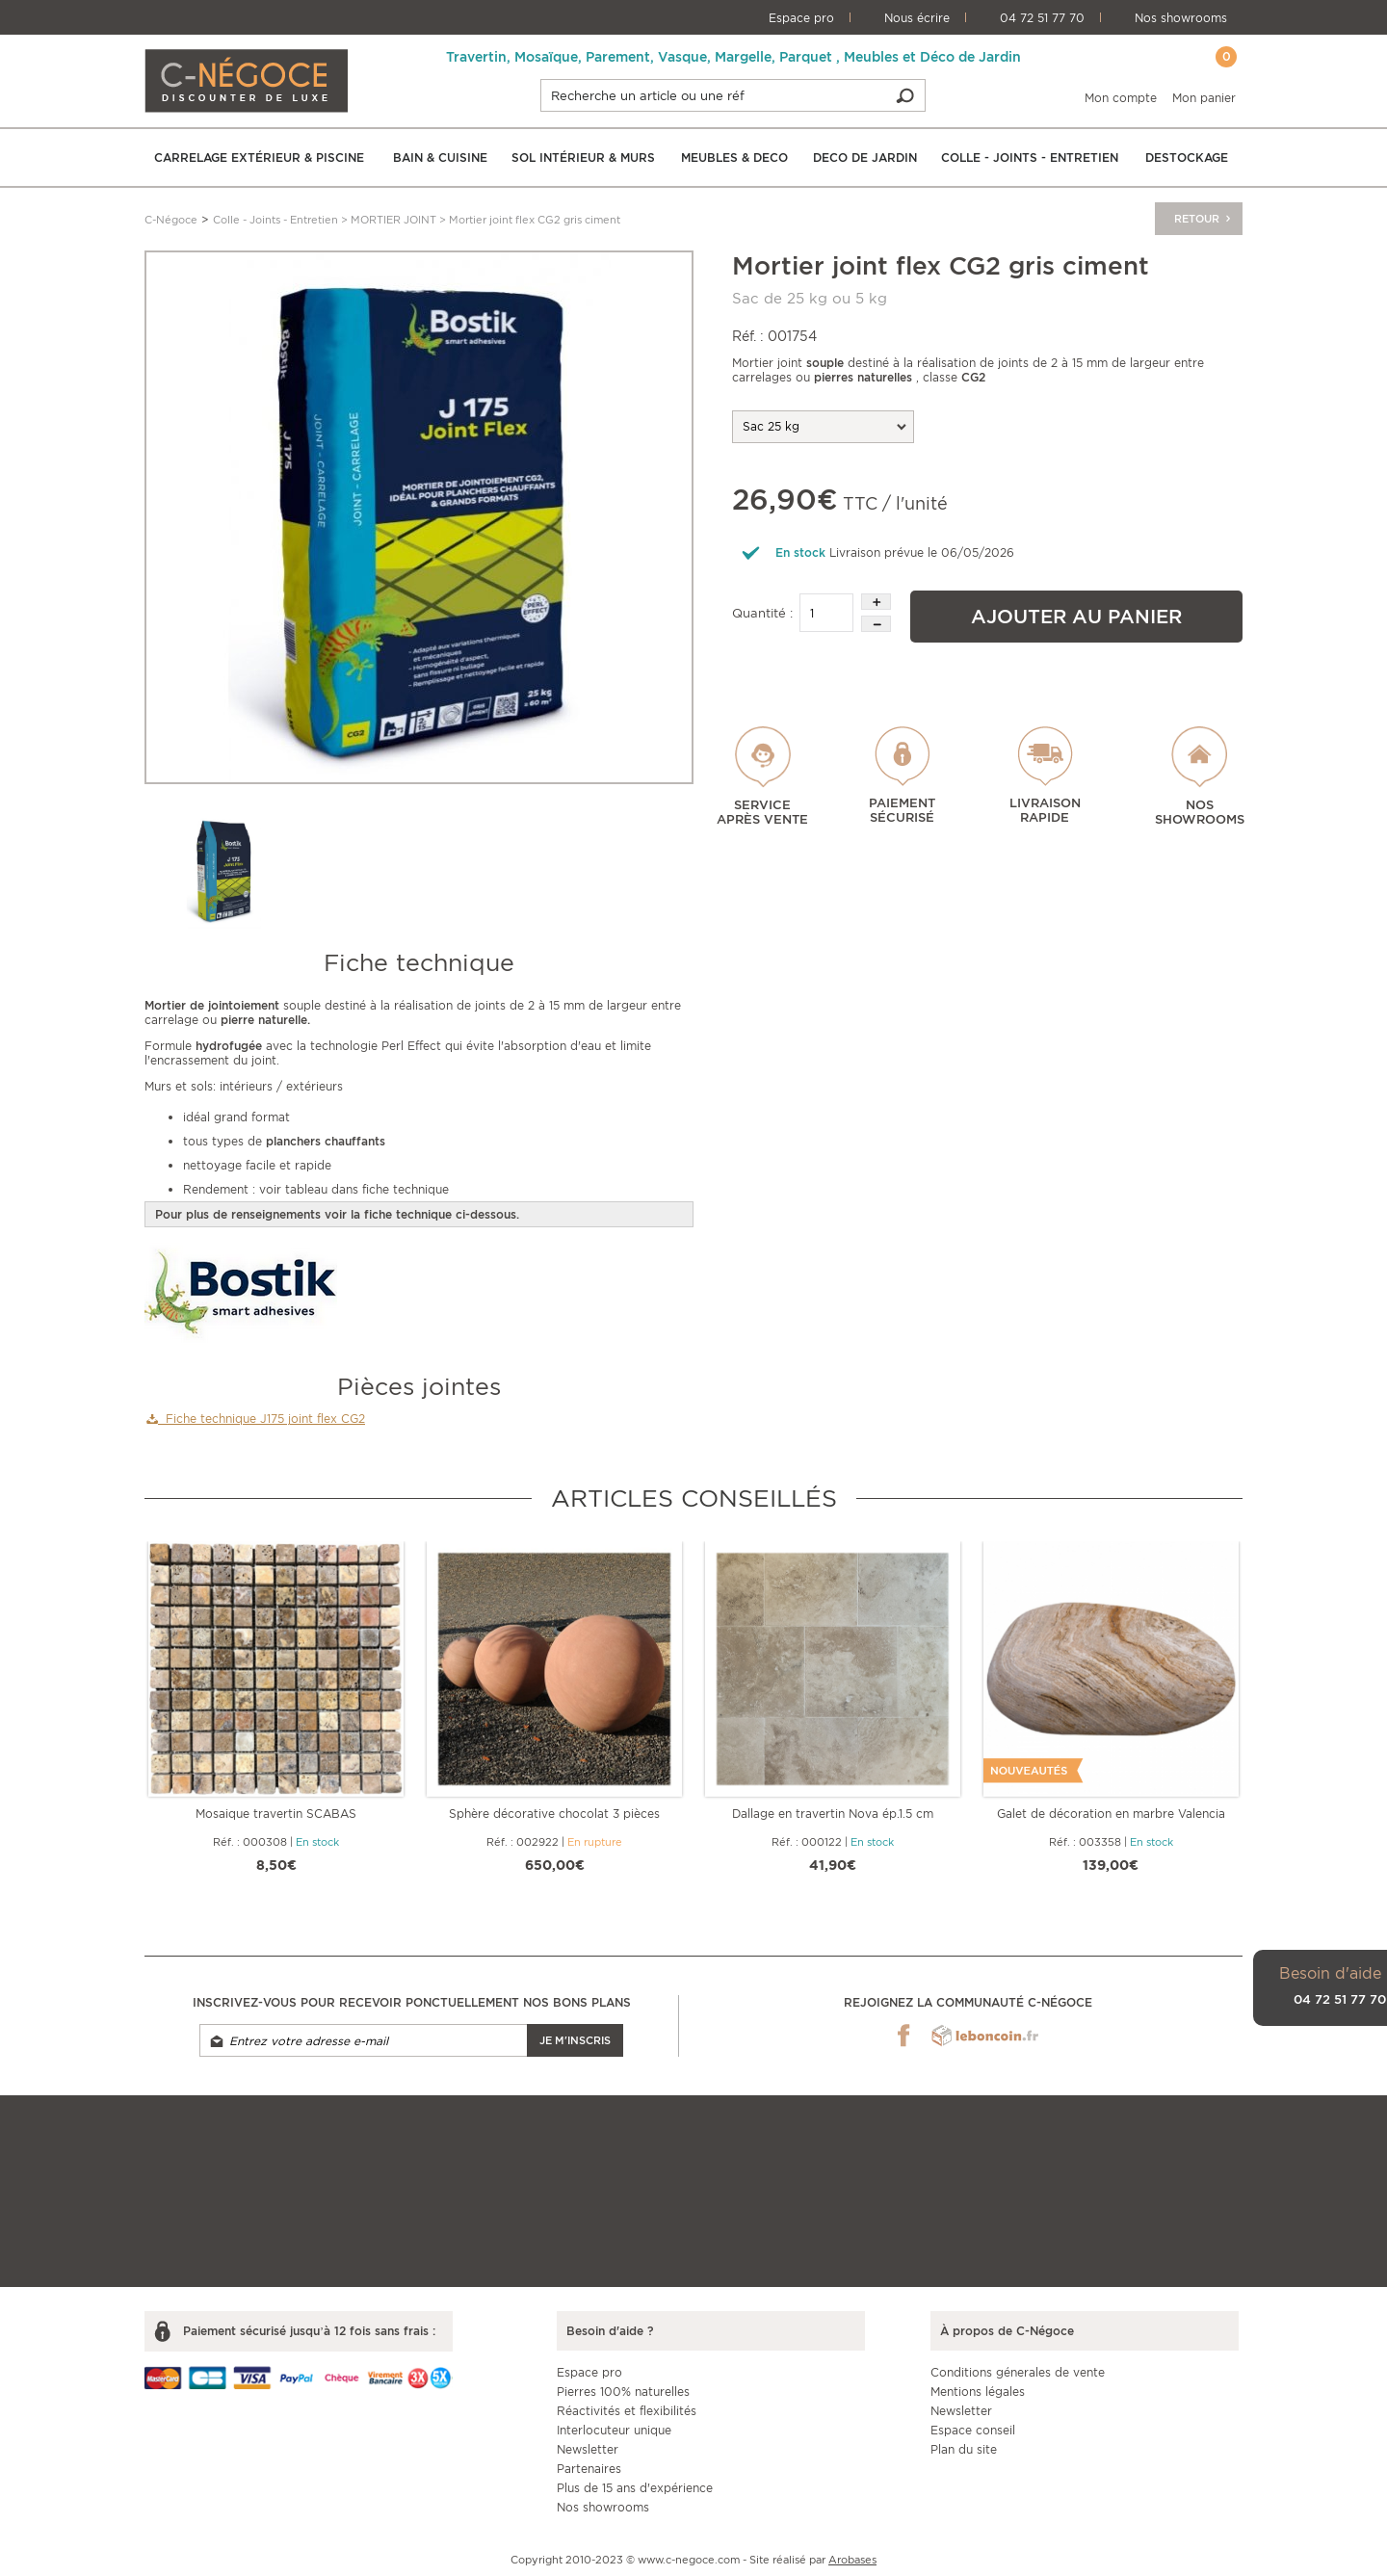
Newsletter (587, 2449)
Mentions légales (977, 2391)
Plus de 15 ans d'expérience (635, 2488)
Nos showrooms (1181, 18)
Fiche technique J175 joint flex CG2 (255, 1418)
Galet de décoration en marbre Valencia (1111, 1813)
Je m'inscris (575, 2040)
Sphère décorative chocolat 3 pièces (554, 1813)
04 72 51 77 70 (1042, 18)
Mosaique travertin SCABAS (276, 1813)
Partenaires (589, 2468)
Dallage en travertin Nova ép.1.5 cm (832, 1813)
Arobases (852, 2559)
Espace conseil (972, 2430)
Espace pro (801, 18)
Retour (1203, 218)
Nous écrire (917, 18)
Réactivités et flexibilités (626, 2411)
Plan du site (963, 2449)
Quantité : (762, 613)
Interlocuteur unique (614, 2430)
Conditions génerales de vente (1017, 2372)
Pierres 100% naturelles (623, 2391)
